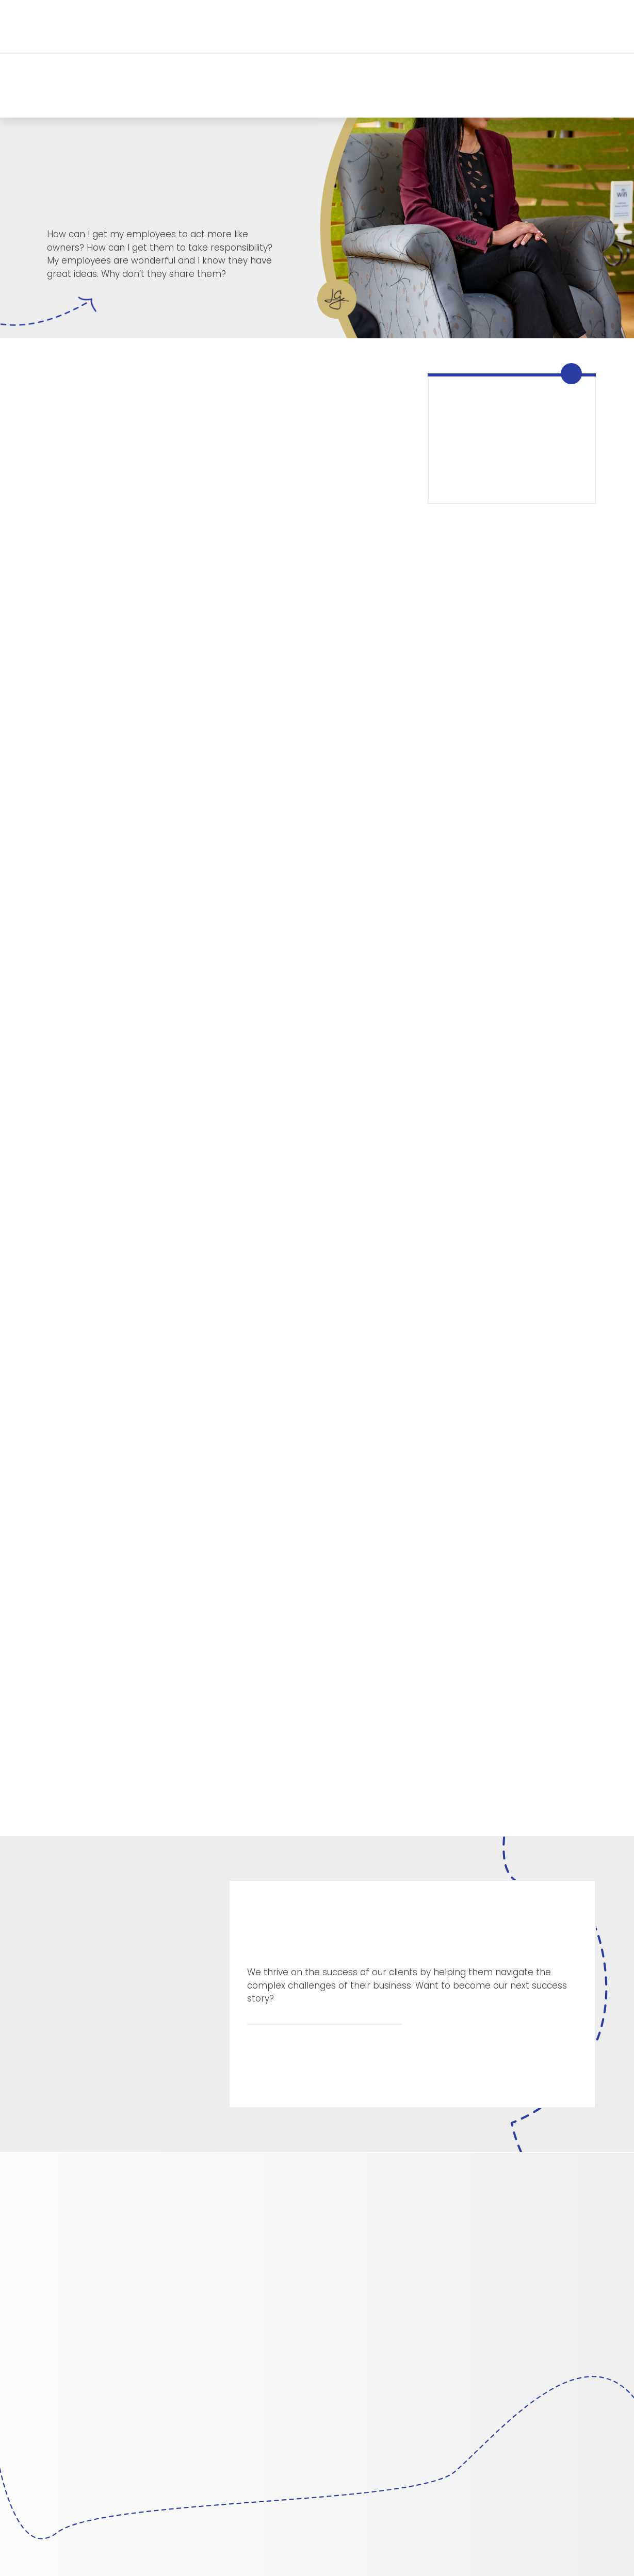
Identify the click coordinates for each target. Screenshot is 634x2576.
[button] (155, 26)
